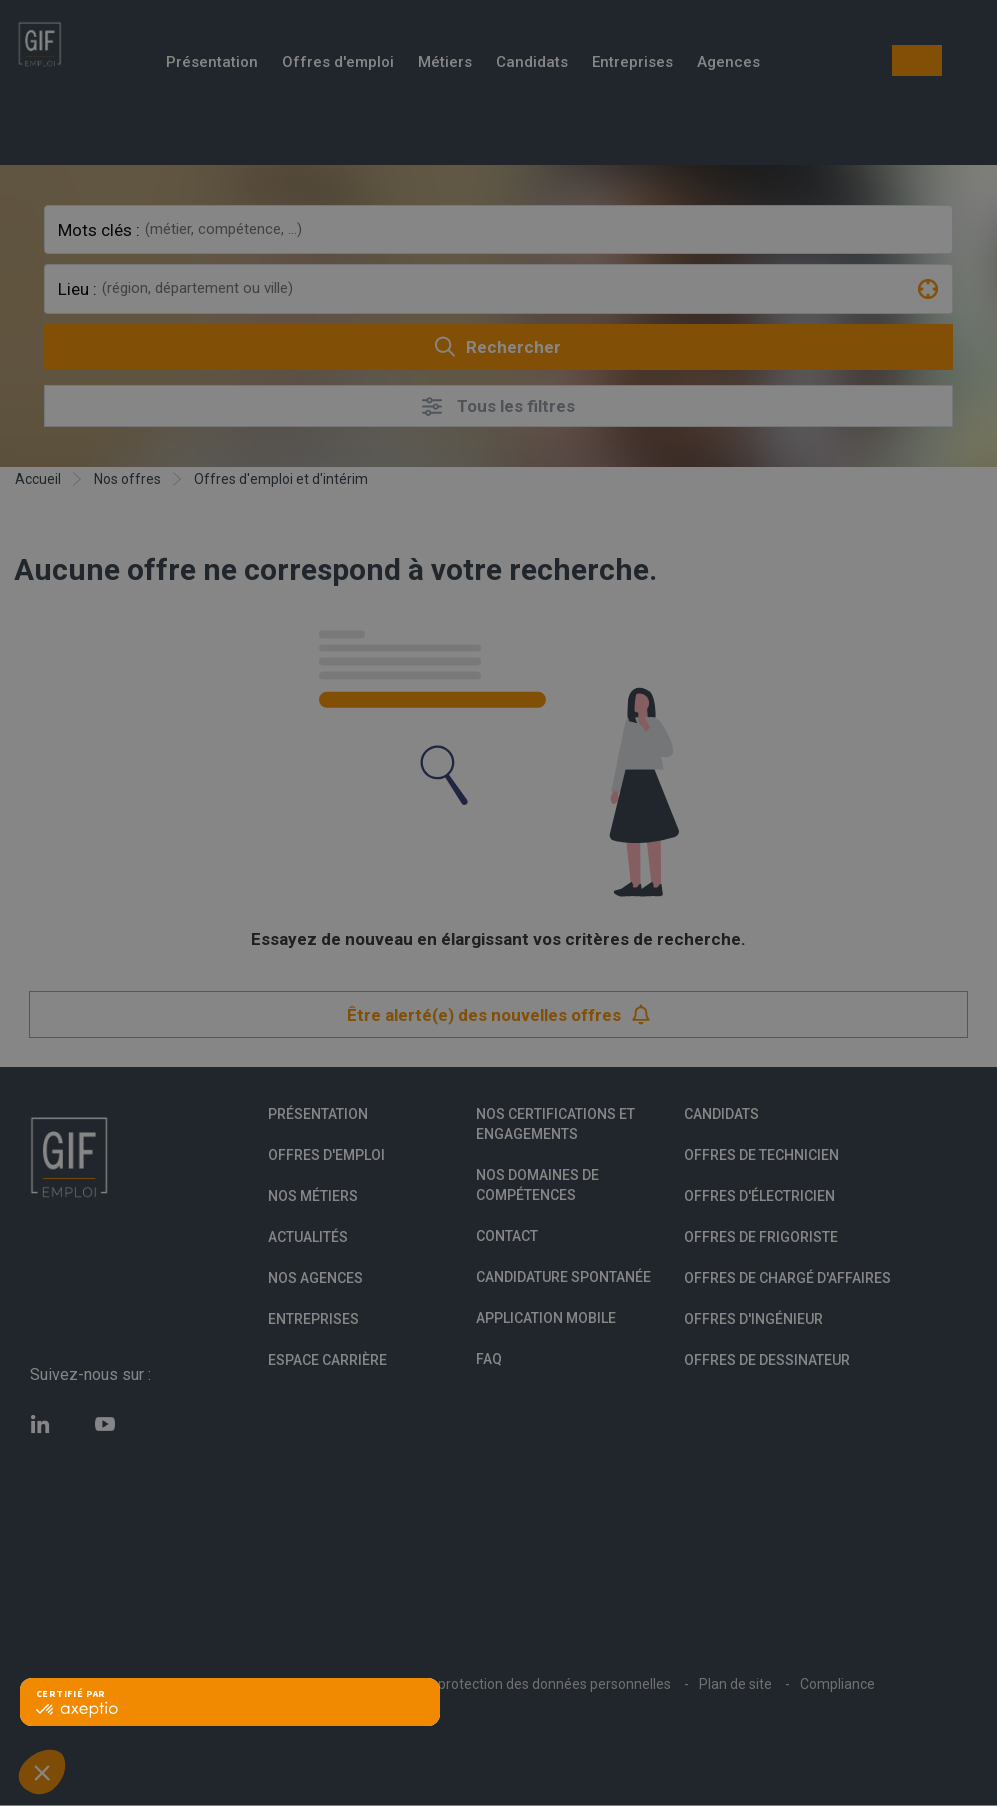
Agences (728, 63)
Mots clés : (99, 230)
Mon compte (917, 60)
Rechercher (498, 346)
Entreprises (632, 63)
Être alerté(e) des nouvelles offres (499, 1014)
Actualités (308, 1237)
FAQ (489, 1359)
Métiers (445, 63)
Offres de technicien (761, 1155)
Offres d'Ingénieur (753, 1319)
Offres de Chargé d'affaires (787, 1278)
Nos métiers (313, 1196)
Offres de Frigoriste (761, 1237)
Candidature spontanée (563, 1277)
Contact (507, 1236)
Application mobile (546, 1318)
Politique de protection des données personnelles (516, 1684)
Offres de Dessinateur (767, 1360)
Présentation (212, 63)
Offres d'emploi (338, 63)
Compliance (837, 1684)
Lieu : (77, 289)
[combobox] (546, 229)
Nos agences (315, 1278)
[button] (42, 1772)
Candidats (532, 63)
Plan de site (735, 1684)
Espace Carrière (327, 1360)
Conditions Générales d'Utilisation (228, 1684)
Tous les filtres (498, 406)
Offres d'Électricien (759, 1196)
